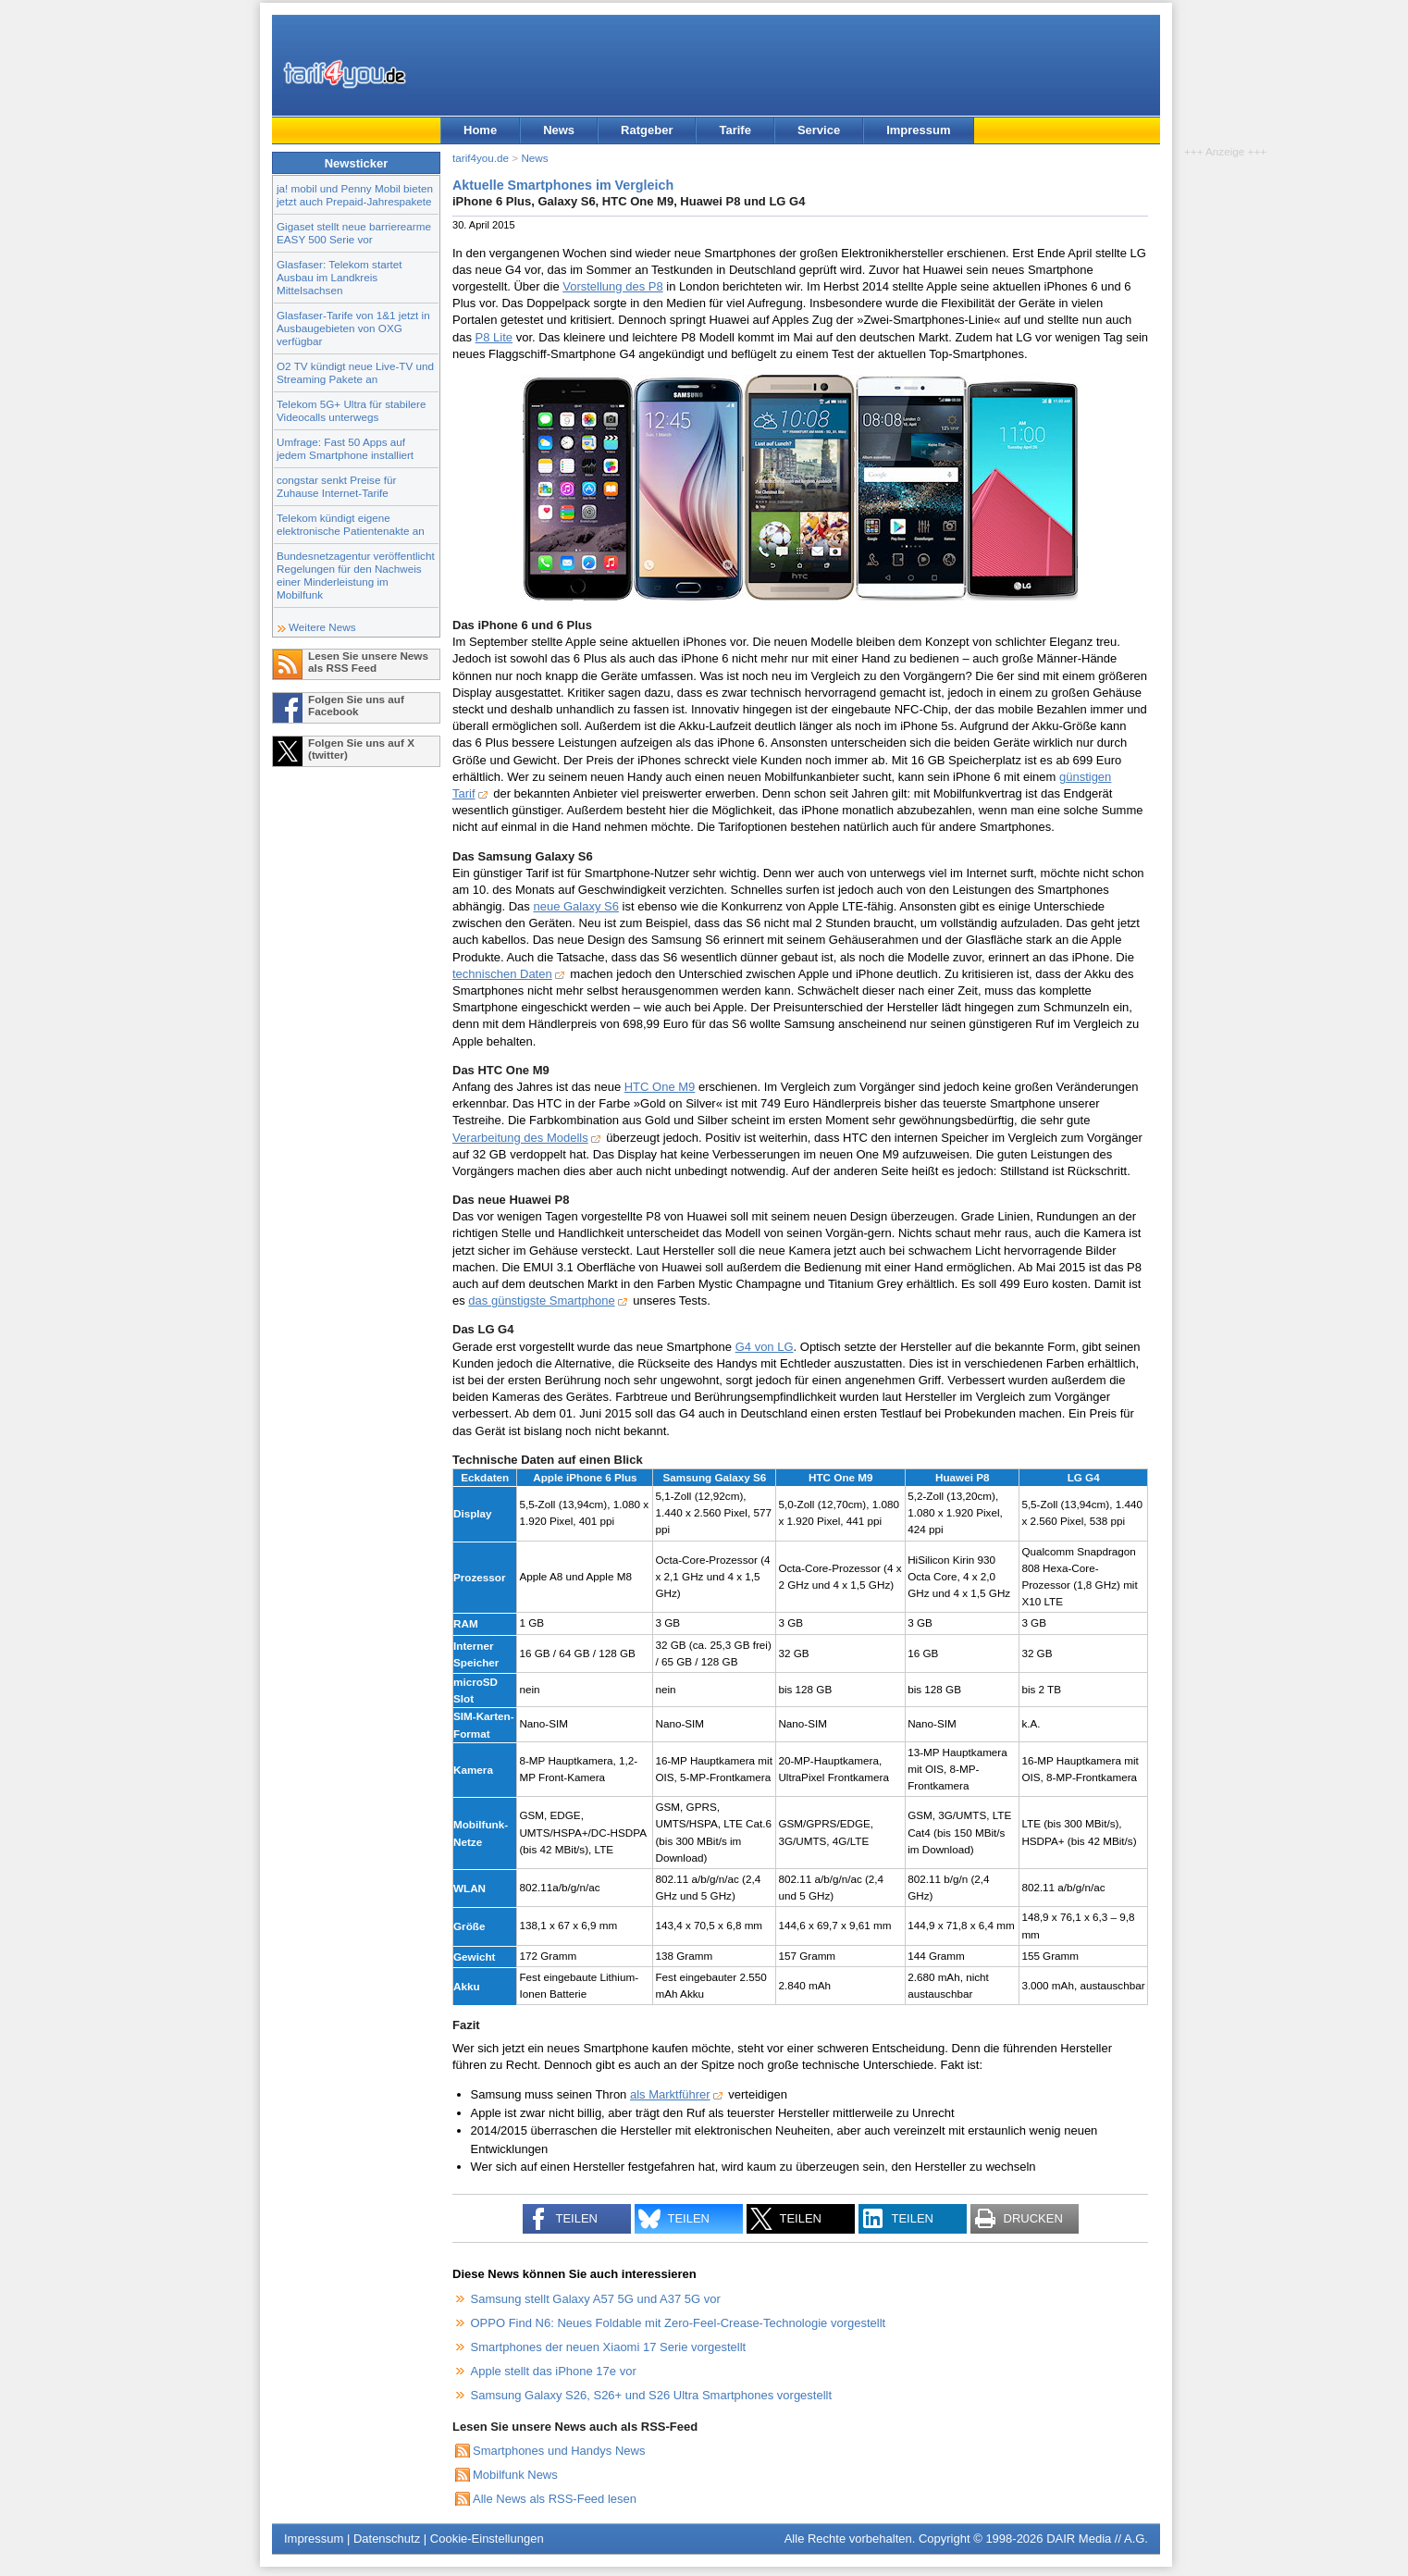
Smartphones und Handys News (559, 2451)
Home (480, 130)
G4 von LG (764, 1347)
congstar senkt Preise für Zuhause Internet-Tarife (336, 486)
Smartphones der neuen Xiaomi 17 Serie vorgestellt (609, 2347)
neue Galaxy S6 (576, 906)
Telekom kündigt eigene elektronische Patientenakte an (351, 524)
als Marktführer (670, 2094)
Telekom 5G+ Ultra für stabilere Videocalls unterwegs (351, 410)
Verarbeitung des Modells (520, 1138)
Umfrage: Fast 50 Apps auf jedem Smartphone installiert (345, 448)
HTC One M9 (660, 1087)
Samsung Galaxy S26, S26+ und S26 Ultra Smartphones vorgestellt (652, 2395)
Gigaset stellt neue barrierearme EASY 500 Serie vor (354, 232)
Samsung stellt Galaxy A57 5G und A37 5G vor (596, 2299)
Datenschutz (386, 2538)
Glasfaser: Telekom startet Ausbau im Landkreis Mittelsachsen (339, 277)
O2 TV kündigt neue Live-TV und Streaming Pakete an (355, 372)
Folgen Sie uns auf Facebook (356, 705)
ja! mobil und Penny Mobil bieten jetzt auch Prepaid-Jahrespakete (355, 194)
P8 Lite (494, 337)
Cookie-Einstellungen (487, 2538)
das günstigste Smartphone (541, 1300)
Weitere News (322, 627)
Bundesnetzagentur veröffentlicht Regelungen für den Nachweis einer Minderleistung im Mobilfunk (356, 575)
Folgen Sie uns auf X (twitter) (361, 749)
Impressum (918, 130)
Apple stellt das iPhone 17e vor (553, 2371)
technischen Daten (502, 974)
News (558, 130)
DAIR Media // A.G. (1097, 2538)
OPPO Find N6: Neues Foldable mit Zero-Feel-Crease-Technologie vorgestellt (678, 2323)
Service (818, 130)
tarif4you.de (480, 158)
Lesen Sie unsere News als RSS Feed (368, 662)
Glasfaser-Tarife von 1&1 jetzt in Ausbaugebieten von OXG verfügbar (353, 328)
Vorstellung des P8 (612, 286)
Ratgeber (647, 130)
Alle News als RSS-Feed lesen (554, 2499)
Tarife (734, 130)
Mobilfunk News (515, 2475)
